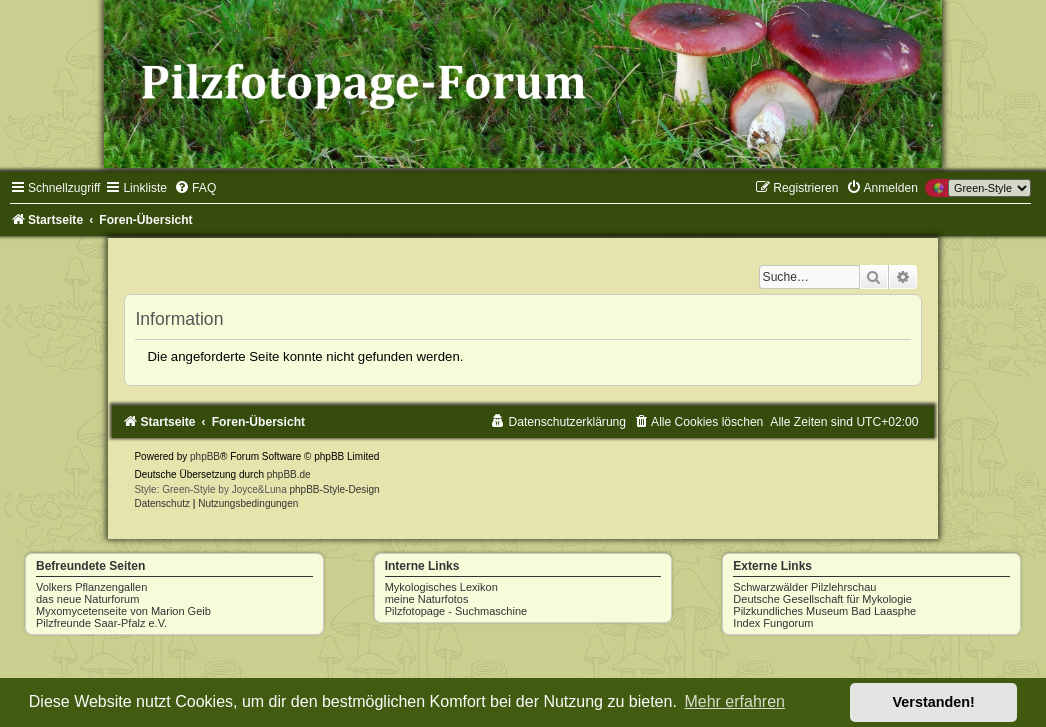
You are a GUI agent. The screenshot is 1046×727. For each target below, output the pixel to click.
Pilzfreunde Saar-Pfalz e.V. (101, 623)
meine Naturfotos (427, 599)
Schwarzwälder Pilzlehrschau (804, 587)
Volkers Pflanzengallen (91, 587)
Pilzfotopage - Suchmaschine (456, 611)
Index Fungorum (773, 623)
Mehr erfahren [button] (734, 701)
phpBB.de (289, 474)
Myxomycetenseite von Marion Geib (123, 611)
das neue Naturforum (87, 599)
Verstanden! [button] (934, 702)
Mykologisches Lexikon (441, 587)
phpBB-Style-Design (335, 489)
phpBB (205, 456)
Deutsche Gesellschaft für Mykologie (822, 599)
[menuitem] (195, 188)
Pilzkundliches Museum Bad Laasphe (824, 611)
